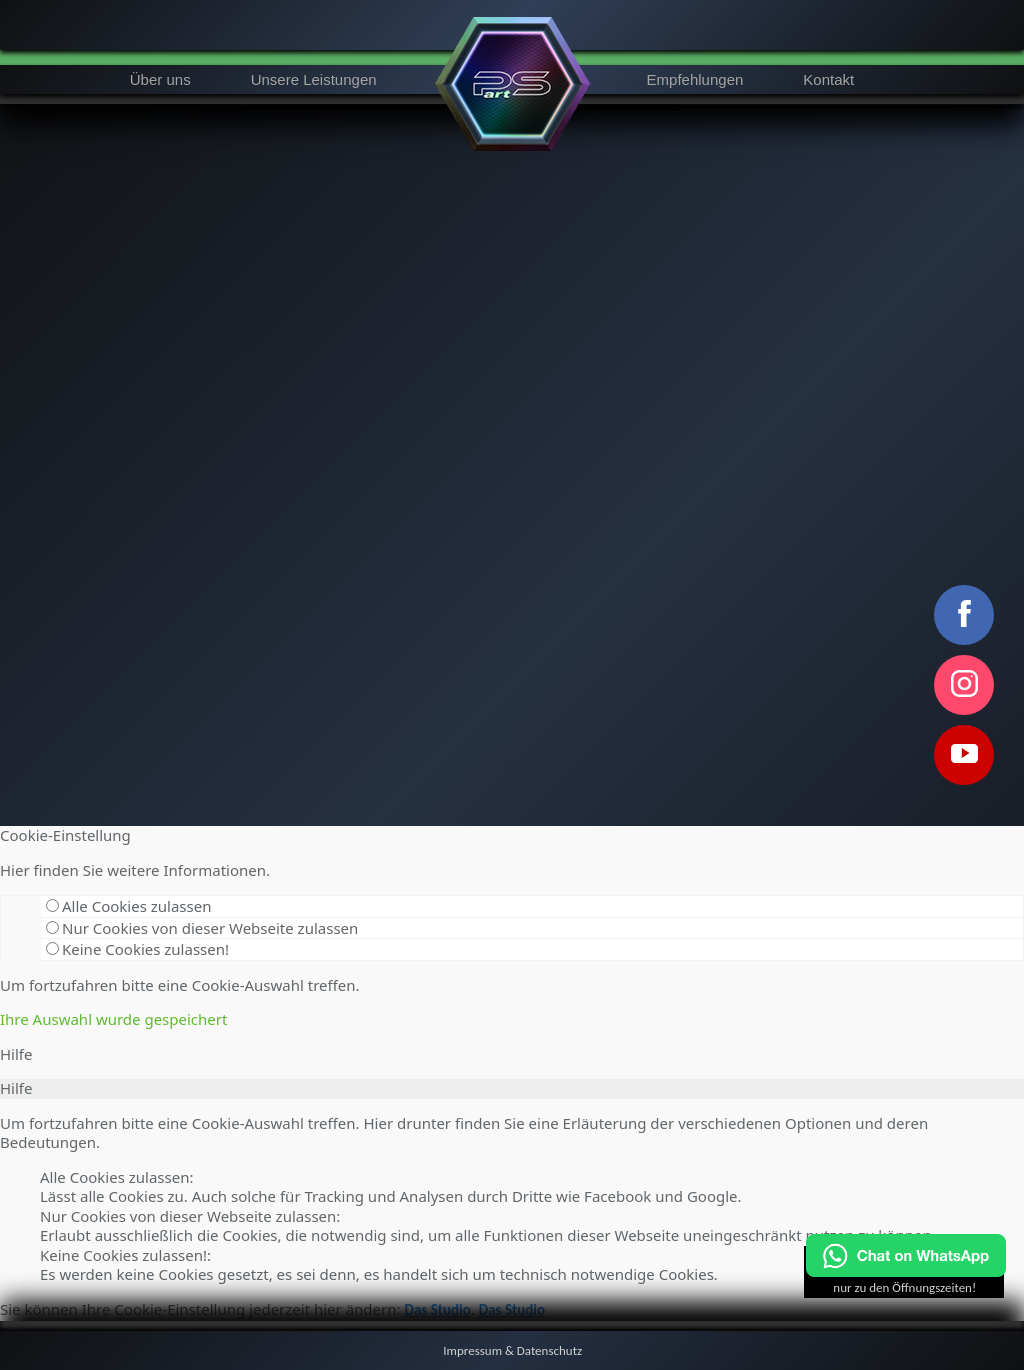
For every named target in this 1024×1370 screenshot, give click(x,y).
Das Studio (437, 1310)
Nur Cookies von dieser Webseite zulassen (202, 928)
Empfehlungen (695, 79)
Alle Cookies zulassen (128, 906)
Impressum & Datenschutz (512, 1350)
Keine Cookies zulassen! (137, 949)
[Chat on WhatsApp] (906, 1272)
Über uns (160, 79)
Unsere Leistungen (314, 79)
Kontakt (828, 79)
